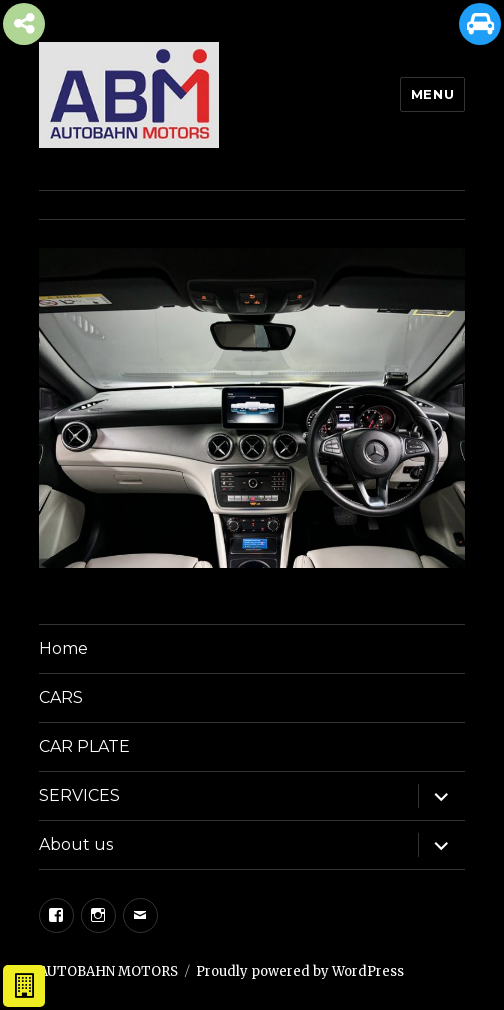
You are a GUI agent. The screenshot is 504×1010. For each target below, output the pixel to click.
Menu (432, 94)
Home (63, 648)
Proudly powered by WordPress (300, 971)
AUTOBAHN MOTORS (108, 971)
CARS (61, 697)
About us (76, 844)
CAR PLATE (84, 746)
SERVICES (79, 795)
